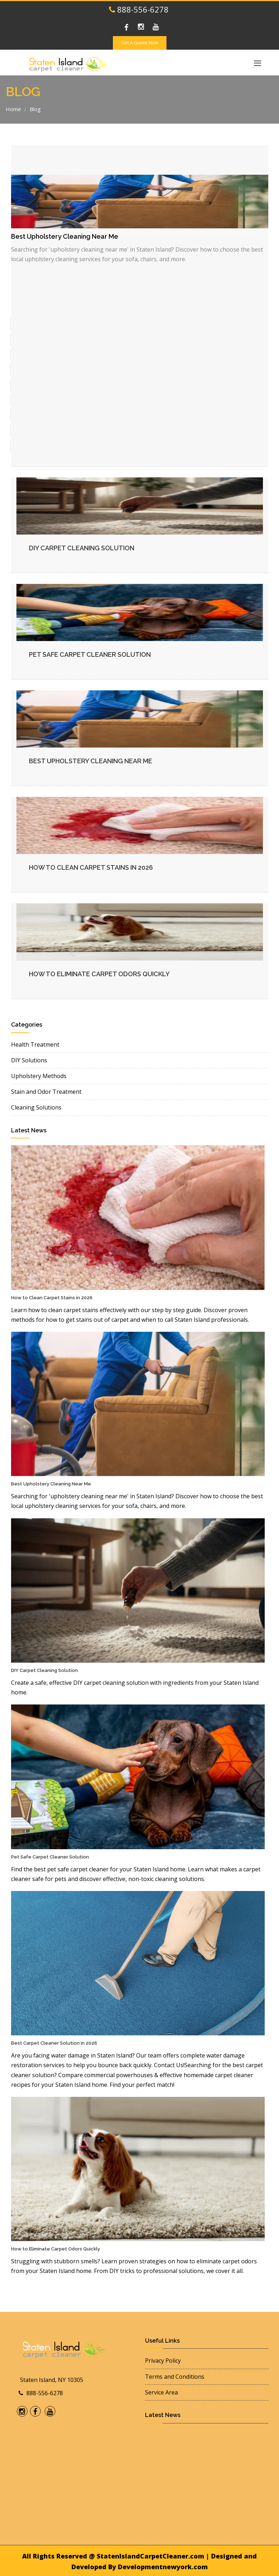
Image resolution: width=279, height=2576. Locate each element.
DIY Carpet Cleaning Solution (81, 548)
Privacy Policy (163, 2360)
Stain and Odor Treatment (46, 1092)
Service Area (161, 2392)
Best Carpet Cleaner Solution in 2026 (54, 2043)
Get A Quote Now (139, 42)
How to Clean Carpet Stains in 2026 (91, 867)
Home (13, 109)
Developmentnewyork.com (163, 2566)
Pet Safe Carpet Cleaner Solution (90, 654)
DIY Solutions (29, 1060)
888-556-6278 (139, 9)
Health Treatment (35, 1044)
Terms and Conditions (174, 2377)
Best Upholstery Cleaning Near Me (90, 761)
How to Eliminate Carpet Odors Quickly (99, 974)
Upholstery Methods (38, 1076)
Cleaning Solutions (36, 1107)
